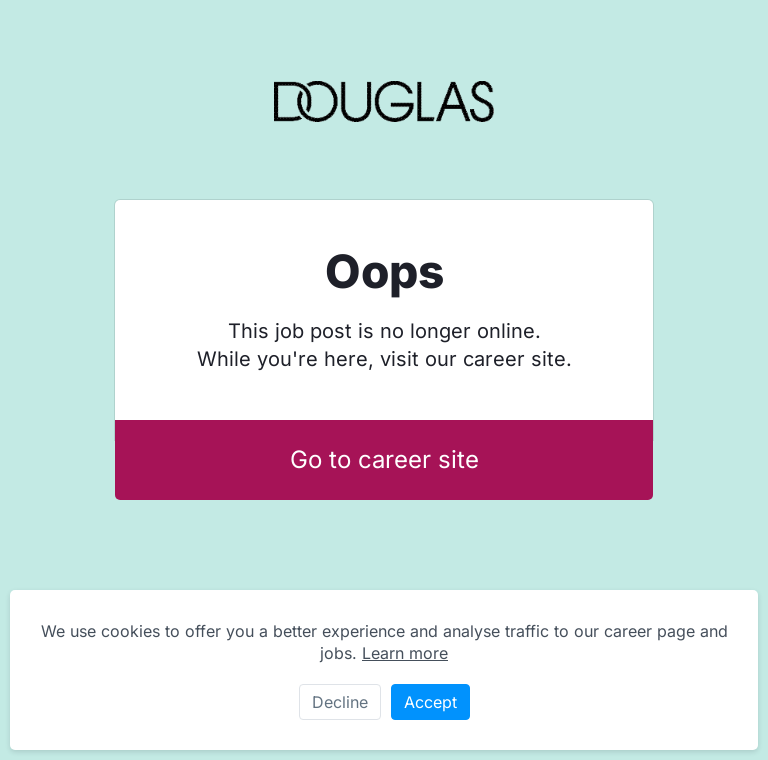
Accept (430, 702)
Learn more (405, 653)
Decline (340, 702)
